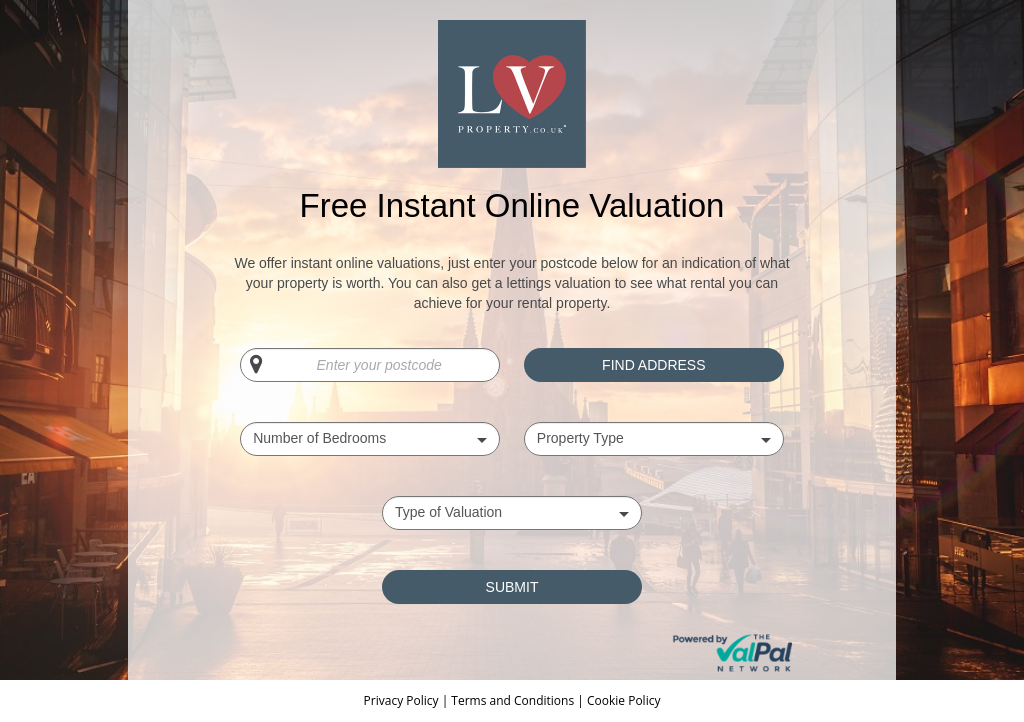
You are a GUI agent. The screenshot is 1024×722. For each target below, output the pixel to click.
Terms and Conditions (512, 700)
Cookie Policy (623, 700)
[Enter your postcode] (370, 365)
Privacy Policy (403, 700)
